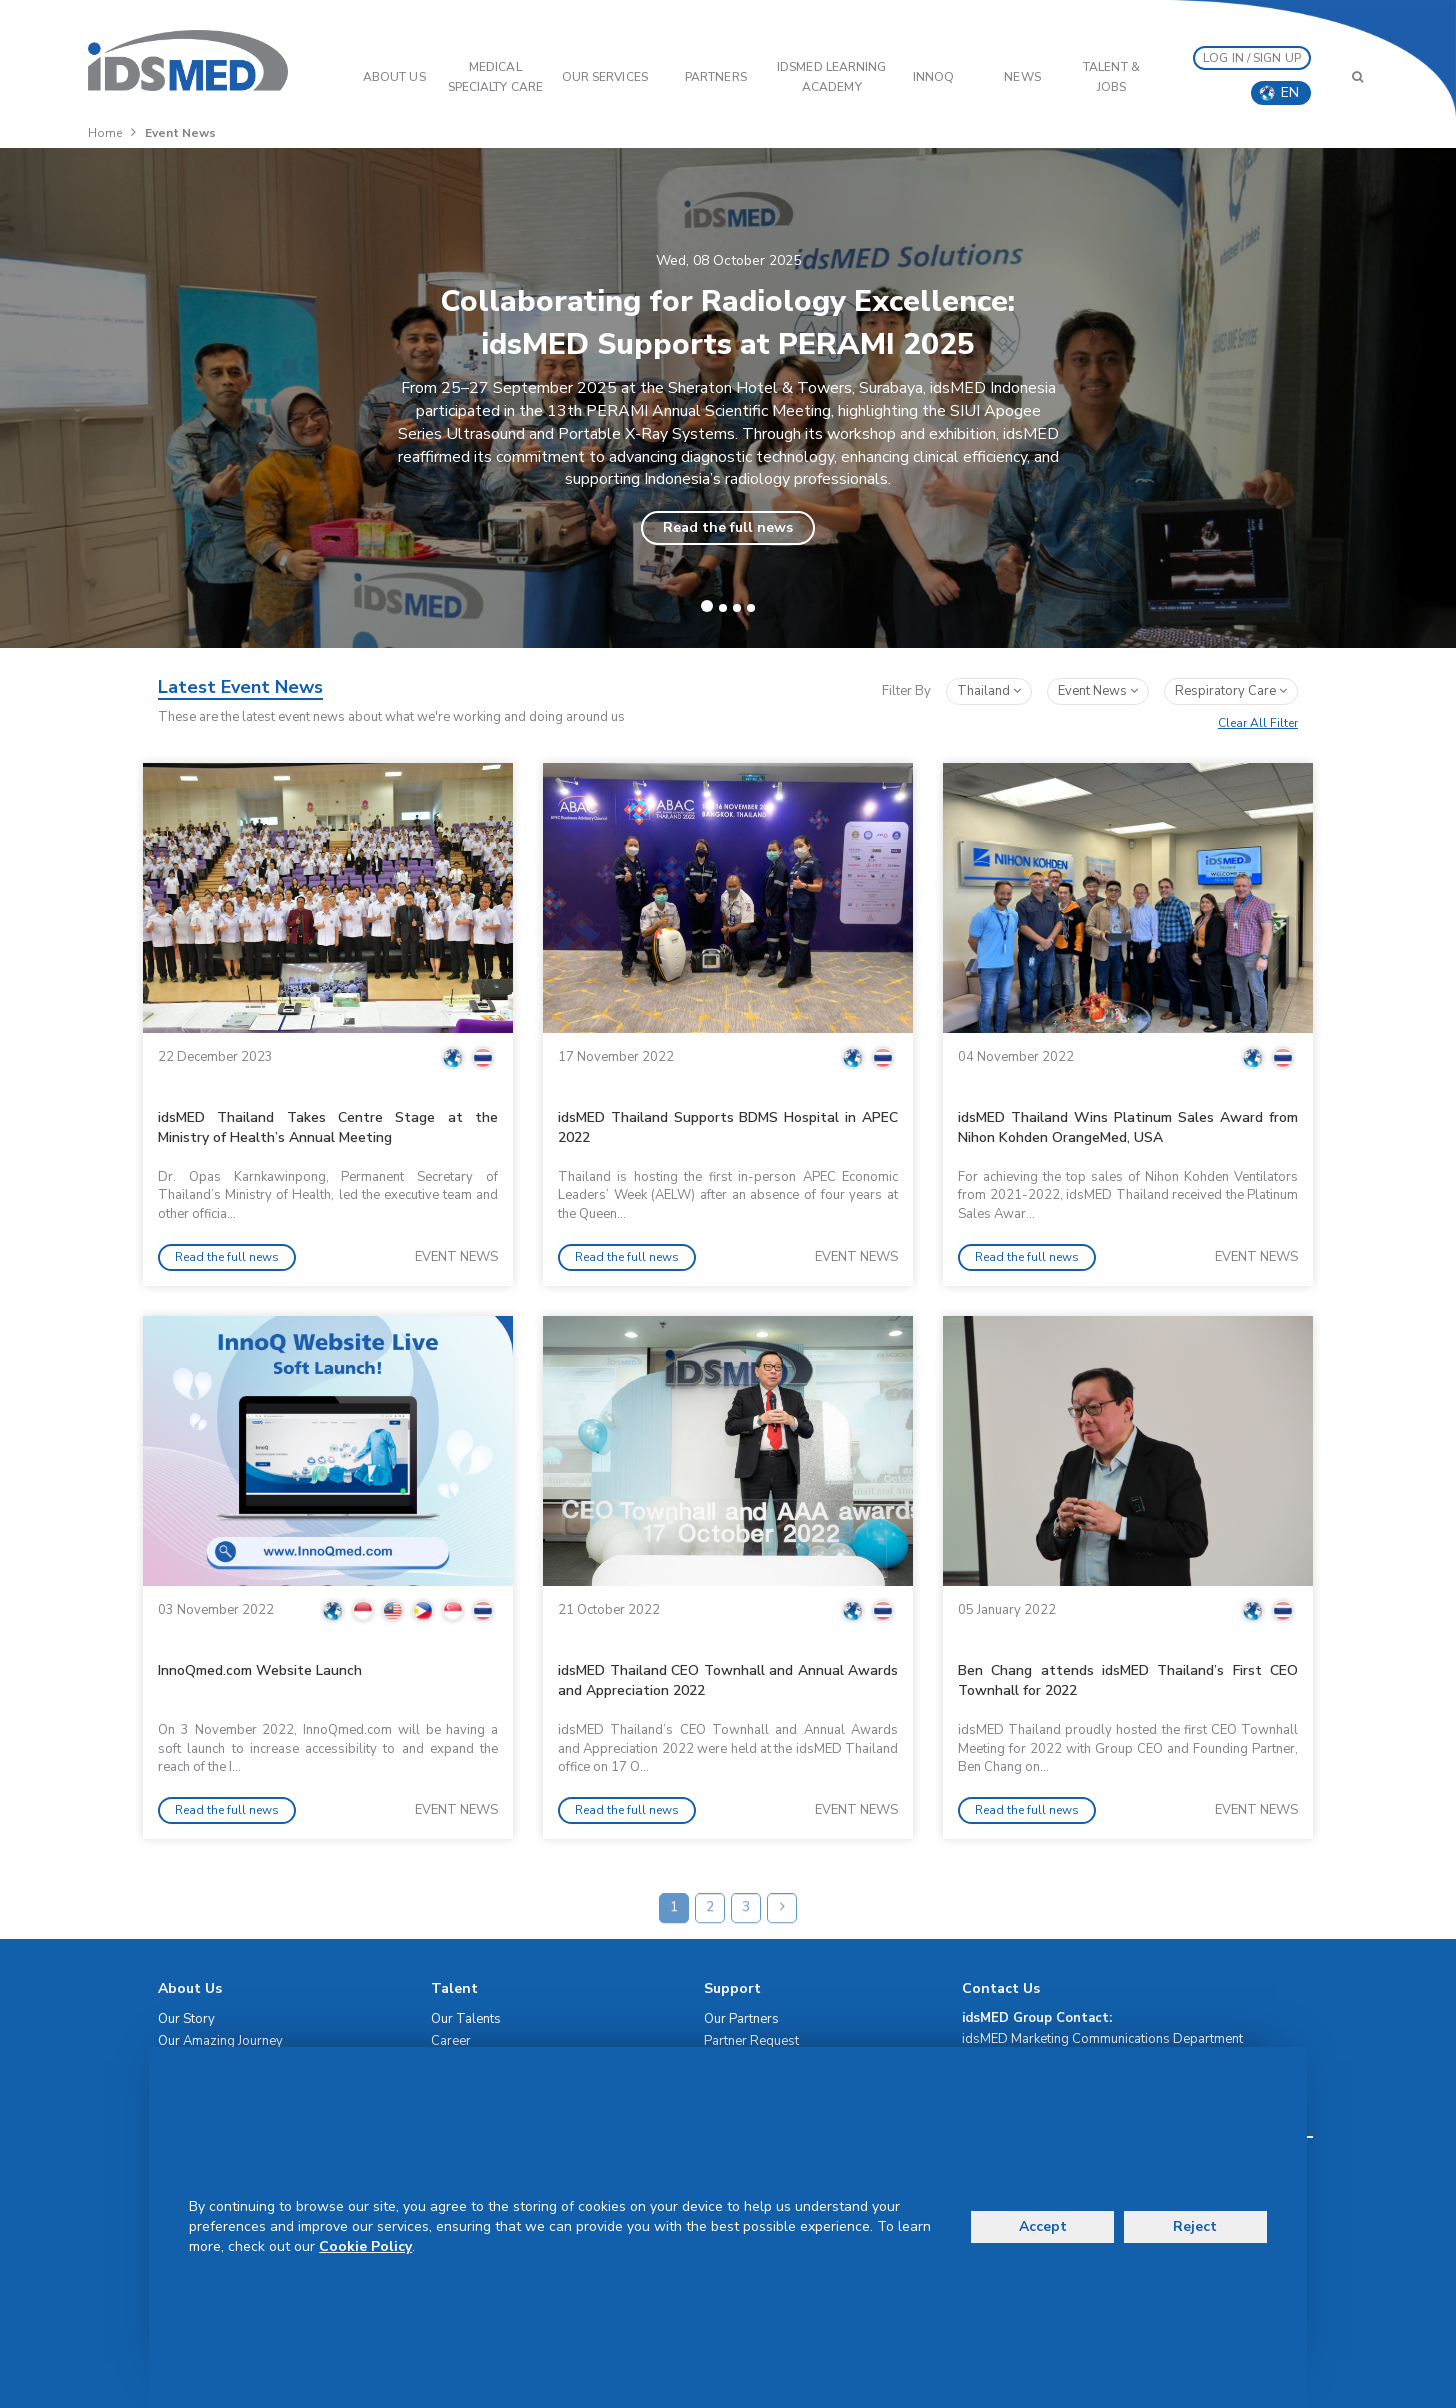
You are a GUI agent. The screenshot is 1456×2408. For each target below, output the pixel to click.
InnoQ (934, 77)
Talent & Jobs (1111, 77)
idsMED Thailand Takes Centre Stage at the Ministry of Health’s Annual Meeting (328, 1127)
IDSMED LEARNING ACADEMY (832, 77)
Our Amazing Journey (220, 2041)
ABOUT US (394, 77)
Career (451, 2041)
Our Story (186, 2019)
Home (105, 133)
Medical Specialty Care (495, 77)
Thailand (989, 691)
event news (1098, 691)
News (1022, 77)
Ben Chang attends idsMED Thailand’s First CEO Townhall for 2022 (1128, 1680)
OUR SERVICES (605, 77)
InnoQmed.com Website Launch (260, 1670)
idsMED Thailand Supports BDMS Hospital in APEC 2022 (728, 1127)
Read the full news (728, 527)
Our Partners (741, 2019)
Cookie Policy (365, 2246)
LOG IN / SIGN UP (1252, 58)
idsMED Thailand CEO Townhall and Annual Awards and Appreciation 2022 (728, 1680)
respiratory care (1231, 691)
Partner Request (751, 2041)
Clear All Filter (1258, 723)
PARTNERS (716, 77)
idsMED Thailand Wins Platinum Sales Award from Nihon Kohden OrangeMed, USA (1128, 1127)
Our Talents (466, 2019)
